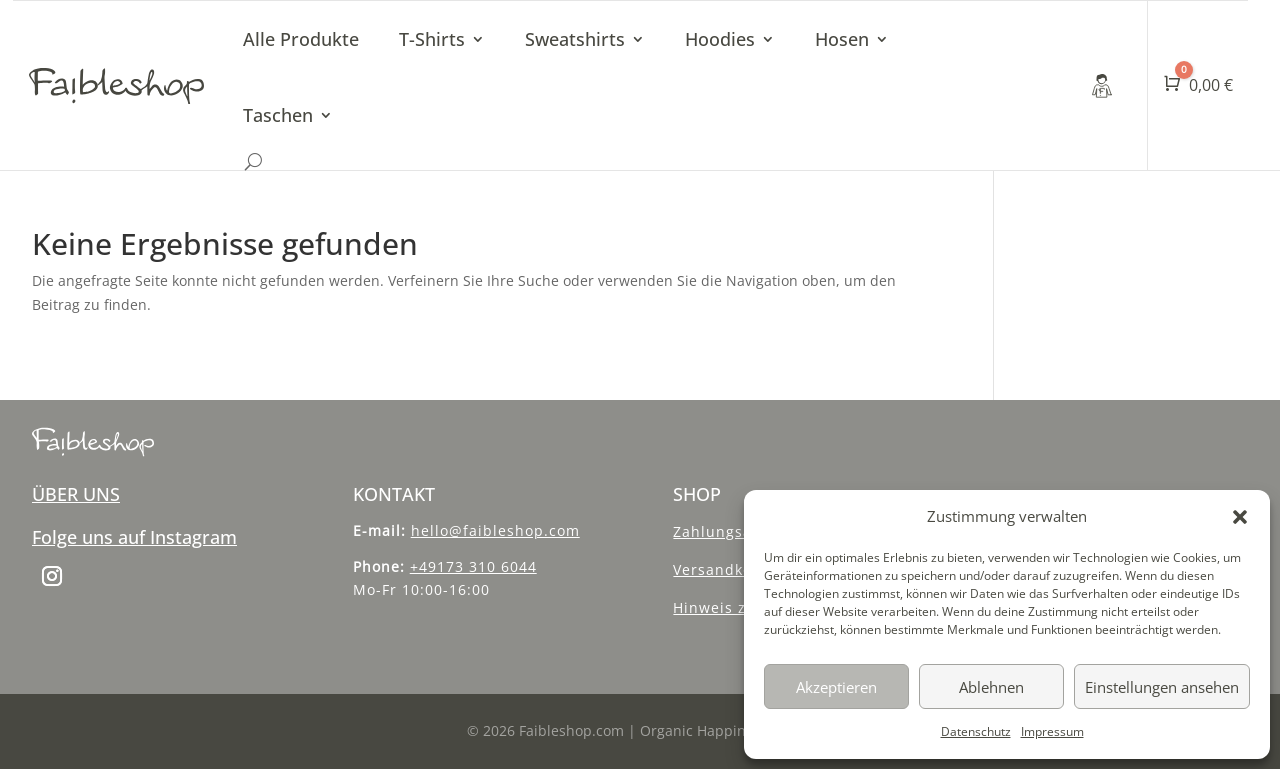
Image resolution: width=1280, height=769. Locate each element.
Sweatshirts (575, 39)
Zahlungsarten (728, 531)
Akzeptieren (836, 687)
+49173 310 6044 (473, 566)
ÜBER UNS (76, 494)
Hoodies (720, 39)
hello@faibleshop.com (495, 530)
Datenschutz (976, 731)
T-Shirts (432, 39)
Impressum (1052, 731)
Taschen (278, 115)
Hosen (842, 39)
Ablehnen (991, 687)
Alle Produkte (301, 39)
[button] (1240, 517)
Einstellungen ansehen (1162, 687)
